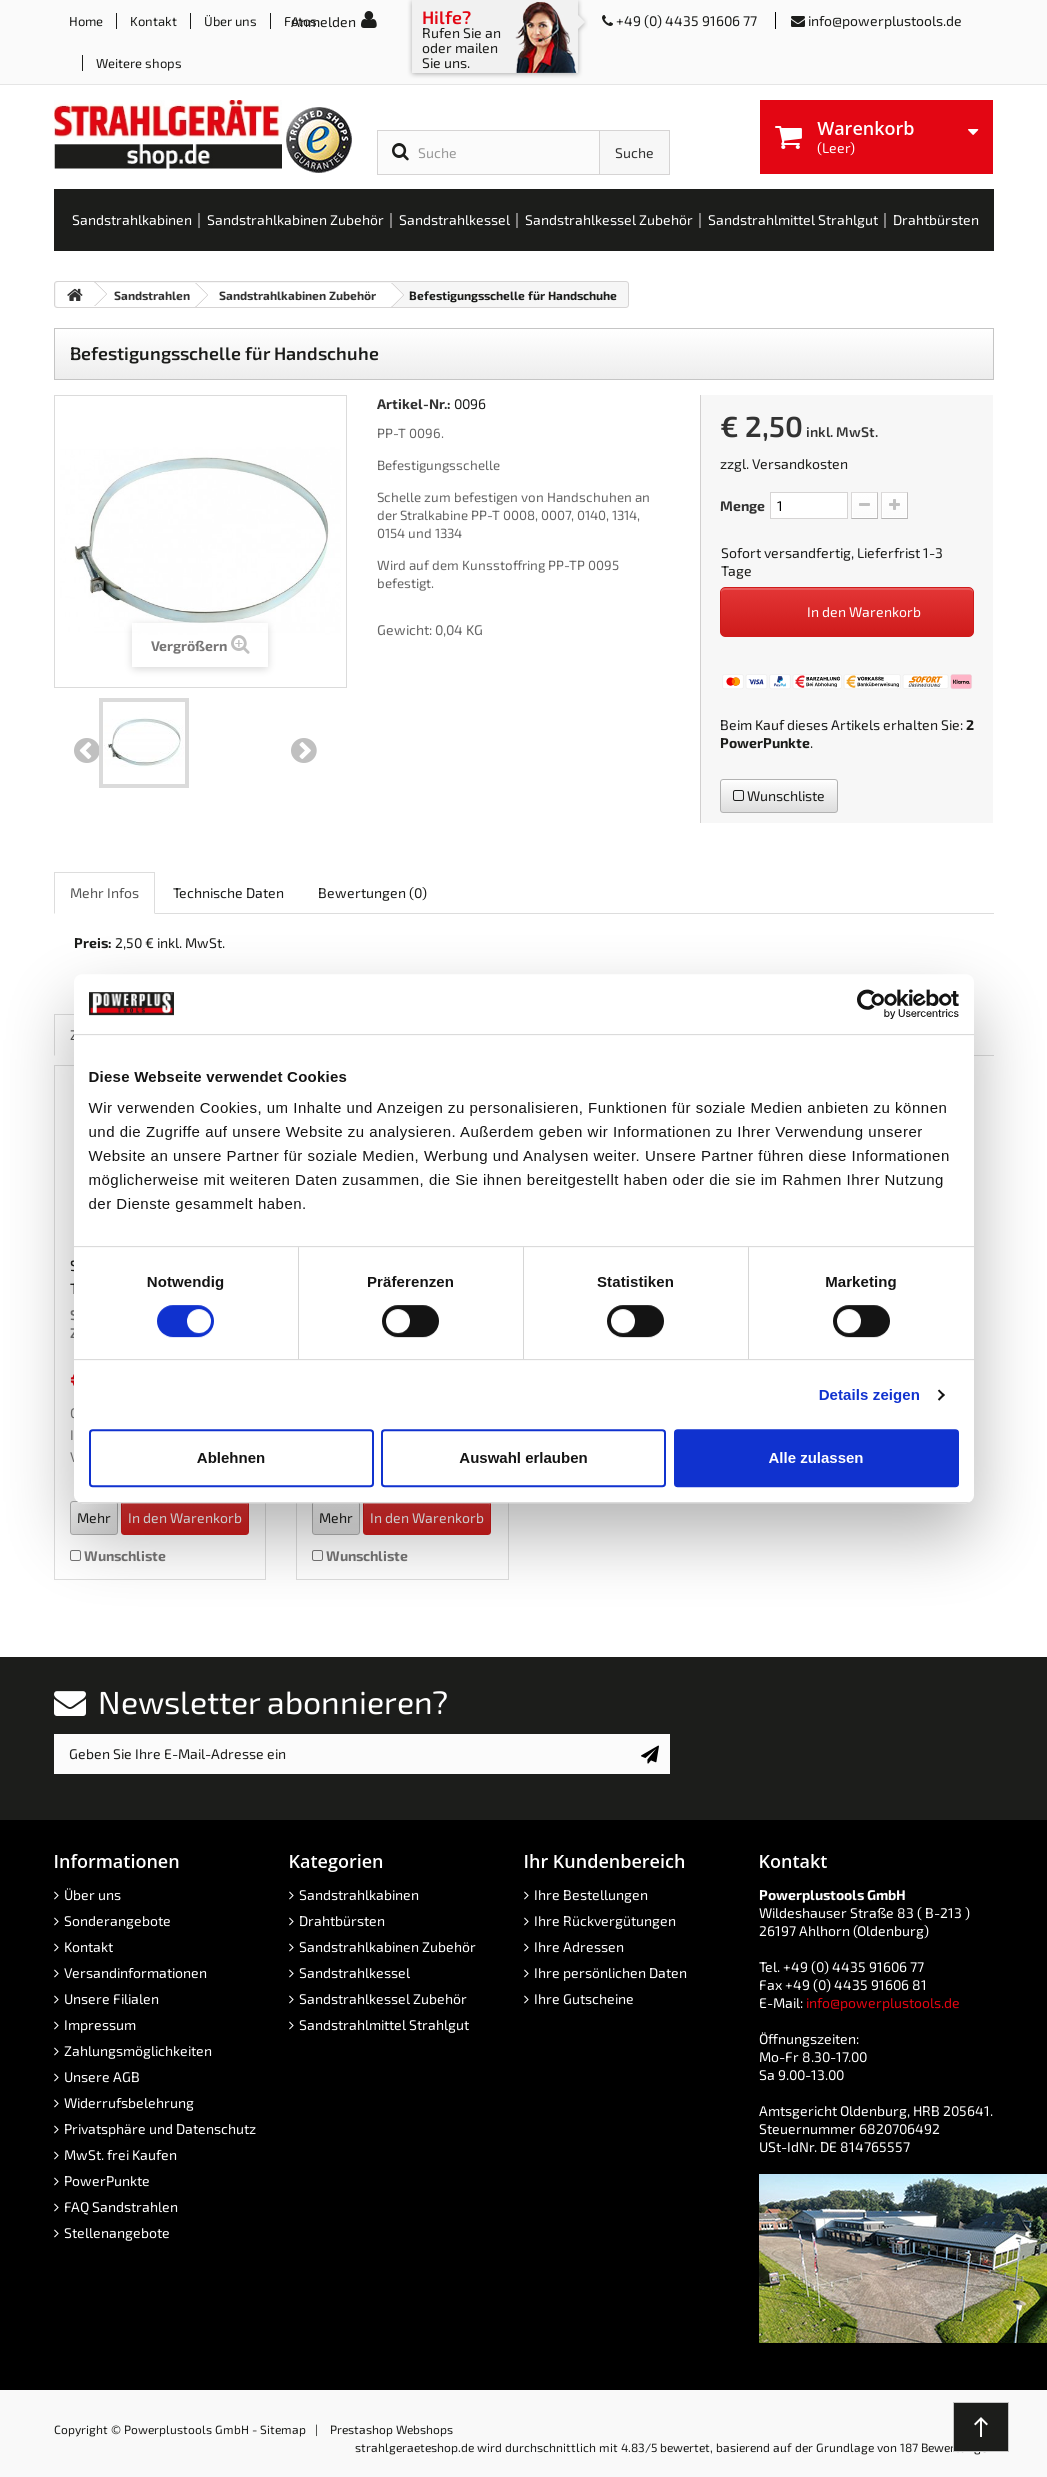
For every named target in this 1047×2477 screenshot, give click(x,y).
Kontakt (153, 21)
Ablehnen (231, 1457)
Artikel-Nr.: (414, 403)
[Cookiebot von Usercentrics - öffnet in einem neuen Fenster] (871, 1004)
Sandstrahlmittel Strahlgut (384, 2024)
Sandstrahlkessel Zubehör (383, 1998)
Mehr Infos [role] (104, 892)
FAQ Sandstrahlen (121, 2206)
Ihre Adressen (579, 1946)
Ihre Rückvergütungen (605, 1920)
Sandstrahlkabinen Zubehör (387, 1946)
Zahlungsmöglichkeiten (138, 2050)
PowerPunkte (765, 742)
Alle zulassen (815, 1457)
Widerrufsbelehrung (129, 2102)
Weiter (304, 751)
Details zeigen (869, 1394)
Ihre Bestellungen (591, 1894)
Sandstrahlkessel (354, 1972)
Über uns (230, 21)
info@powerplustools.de (885, 20)
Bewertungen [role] (372, 892)
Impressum (100, 2024)
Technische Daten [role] (228, 892)
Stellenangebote (117, 2232)
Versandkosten (800, 463)
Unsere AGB (102, 2076)
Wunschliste (779, 795)
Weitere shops (139, 63)
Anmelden (323, 21)
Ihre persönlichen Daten (610, 1972)
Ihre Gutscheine (584, 1998)
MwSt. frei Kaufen (120, 2154)
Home (86, 21)
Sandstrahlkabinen (359, 1894)
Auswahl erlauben (523, 1457)
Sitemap (283, 2429)
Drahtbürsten (342, 1920)
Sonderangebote (117, 1920)
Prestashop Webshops (391, 2429)
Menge (742, 505)
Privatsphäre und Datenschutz (160, 2128)
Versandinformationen (135, 1972)
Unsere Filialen (111, 1998)
